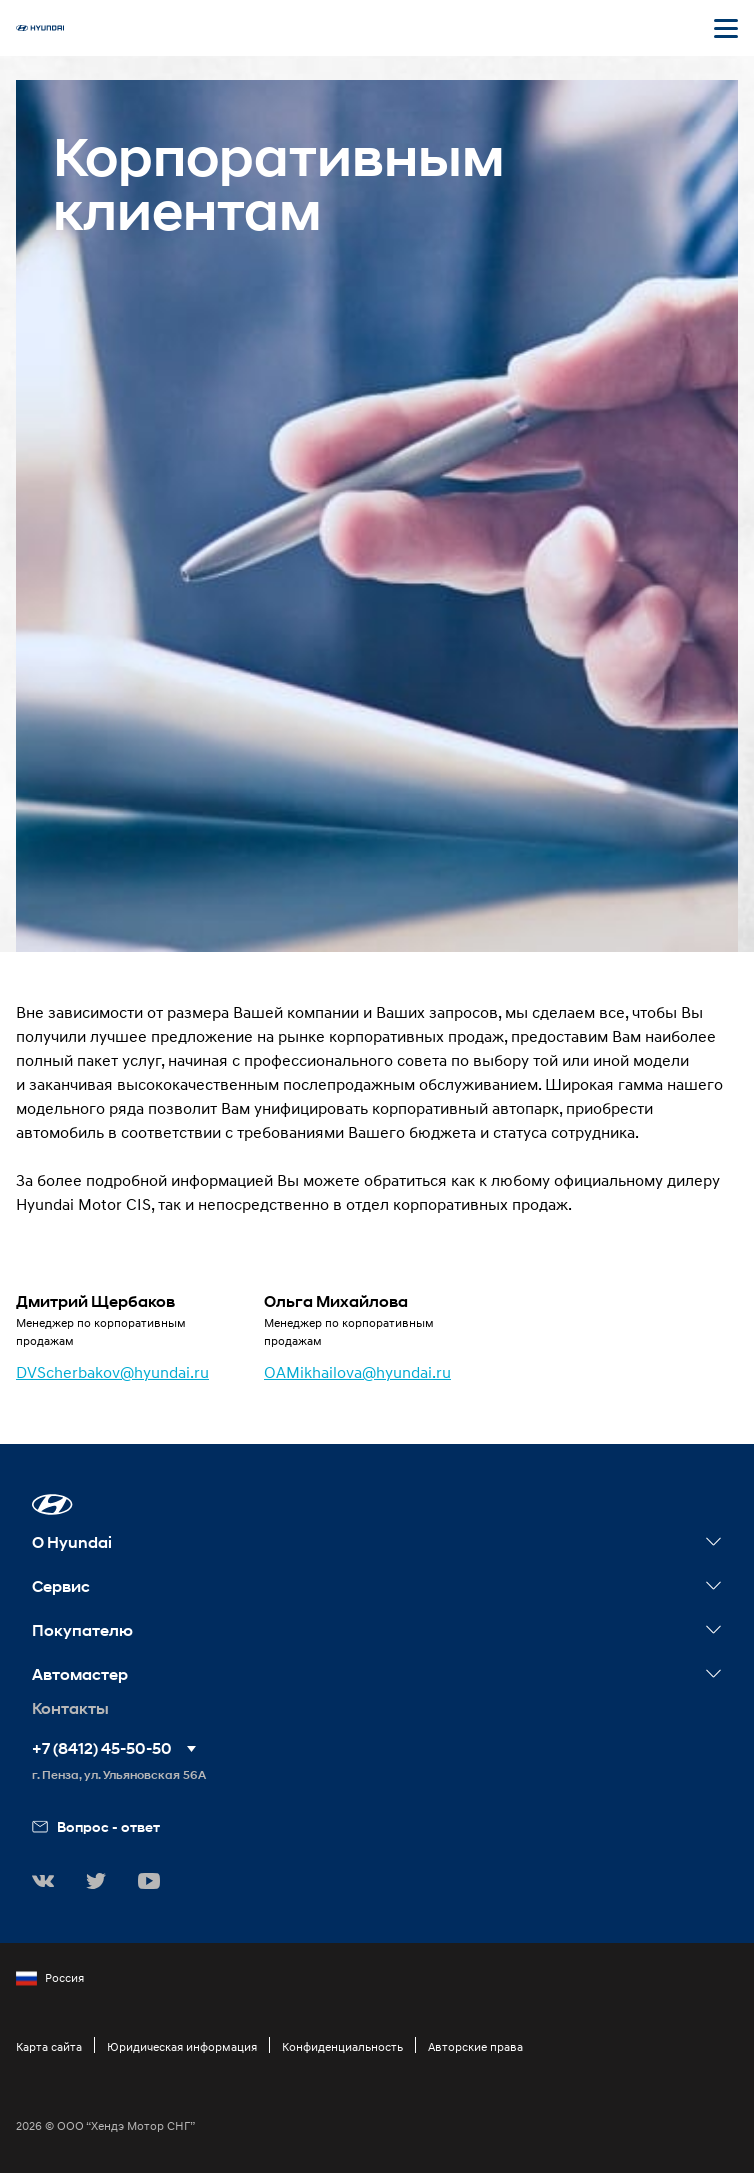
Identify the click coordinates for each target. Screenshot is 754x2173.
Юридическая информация (182, 2046)
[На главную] (40, 28)
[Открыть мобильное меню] (726, 28)
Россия (50, 1978)
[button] (52, 1504)
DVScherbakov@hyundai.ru (112, 1372)
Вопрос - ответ (96, 1826)
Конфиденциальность (342, 2046)
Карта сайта (49, 2046)
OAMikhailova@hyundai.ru (357, 1372)
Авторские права (475, 2046)
